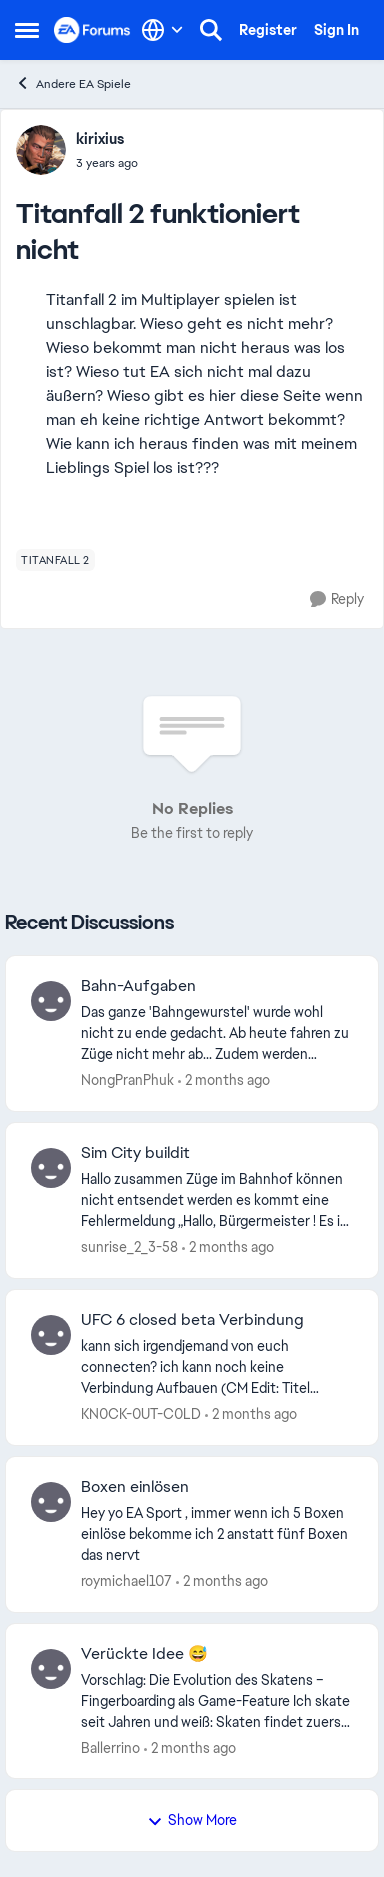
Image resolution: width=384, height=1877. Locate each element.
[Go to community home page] (92, 29)
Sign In (336, 30)
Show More (192, 1820)
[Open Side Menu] (27, 30)
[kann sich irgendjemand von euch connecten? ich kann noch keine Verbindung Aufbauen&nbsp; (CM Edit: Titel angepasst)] (217, 1367)
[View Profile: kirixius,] (41, 150)
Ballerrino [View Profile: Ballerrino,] (110, 1747)
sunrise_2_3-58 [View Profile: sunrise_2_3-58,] (129, 1247)
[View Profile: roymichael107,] (51, 1502)
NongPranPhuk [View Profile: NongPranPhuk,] (127, 1080)
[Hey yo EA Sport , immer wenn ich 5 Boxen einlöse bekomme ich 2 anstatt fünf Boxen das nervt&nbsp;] (217, 1534)
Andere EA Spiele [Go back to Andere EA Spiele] (73, 83)
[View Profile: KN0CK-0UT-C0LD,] (51, 1335)
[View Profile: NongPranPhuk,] (51, 1001)
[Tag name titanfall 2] (55, 560)
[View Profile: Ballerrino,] (51, 1669)
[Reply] (337, 599)
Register (268, 30)
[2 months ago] (224, 1080)
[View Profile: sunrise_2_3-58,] (51, 1168)
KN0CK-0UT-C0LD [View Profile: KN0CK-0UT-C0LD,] (141, 1414)
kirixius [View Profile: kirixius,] (100, 139)
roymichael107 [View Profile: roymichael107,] (126, 1581)
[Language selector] (162, 30)
